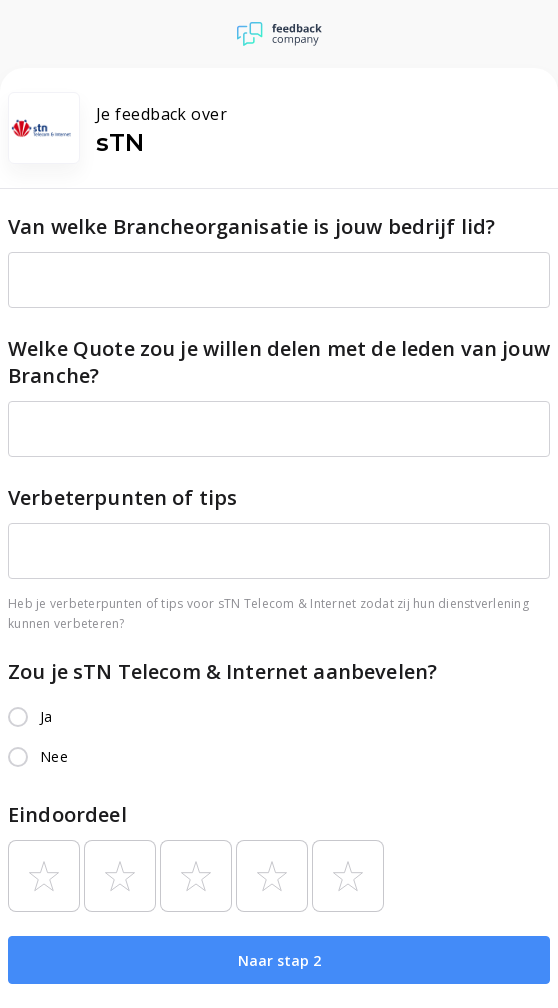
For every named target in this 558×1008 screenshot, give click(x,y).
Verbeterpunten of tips (122, 497)
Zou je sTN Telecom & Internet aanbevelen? (222, 671)
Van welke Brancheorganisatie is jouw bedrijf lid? (251, 226)
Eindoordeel (67, 814)
